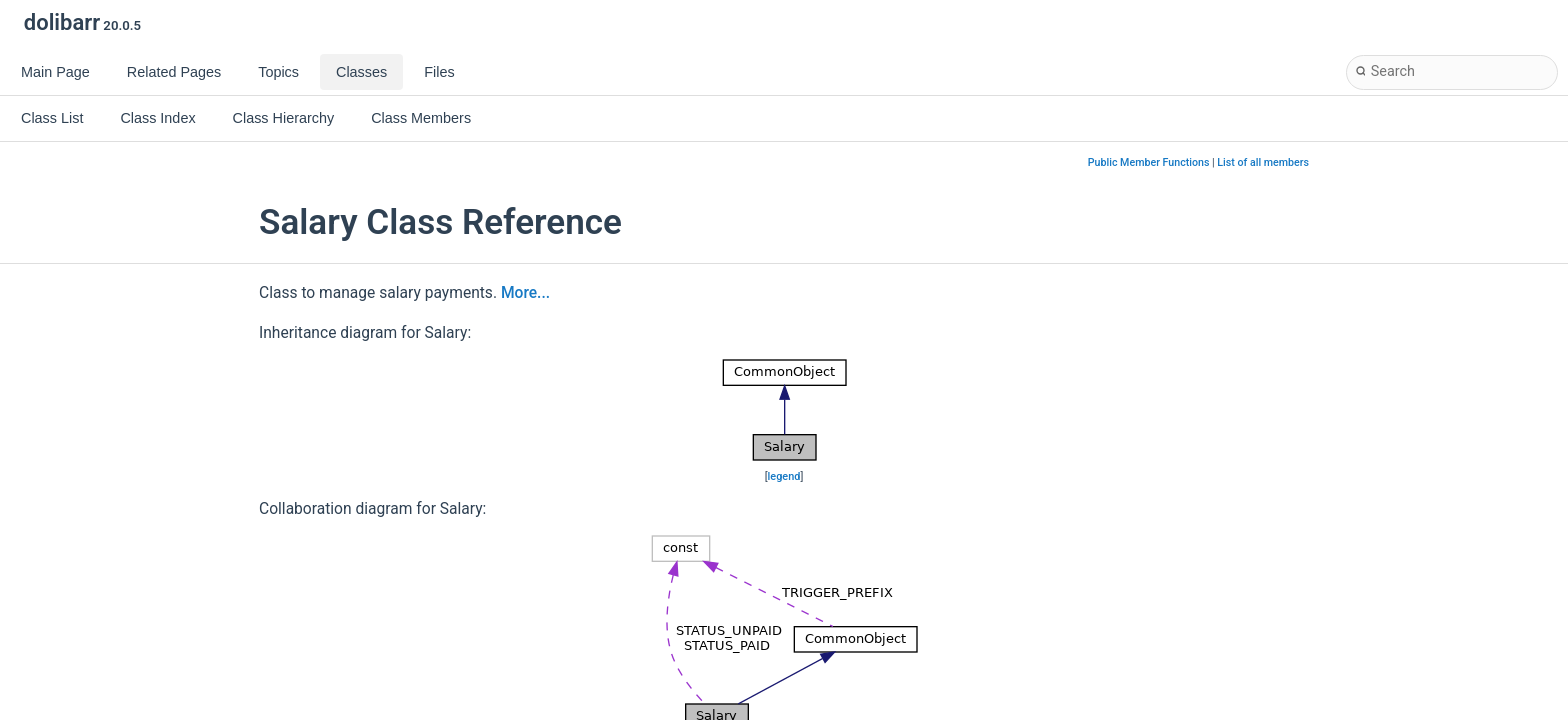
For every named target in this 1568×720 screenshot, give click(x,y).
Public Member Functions (1149, 162)
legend (784, 476)
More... (525, 293)
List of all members (1263, 162)
